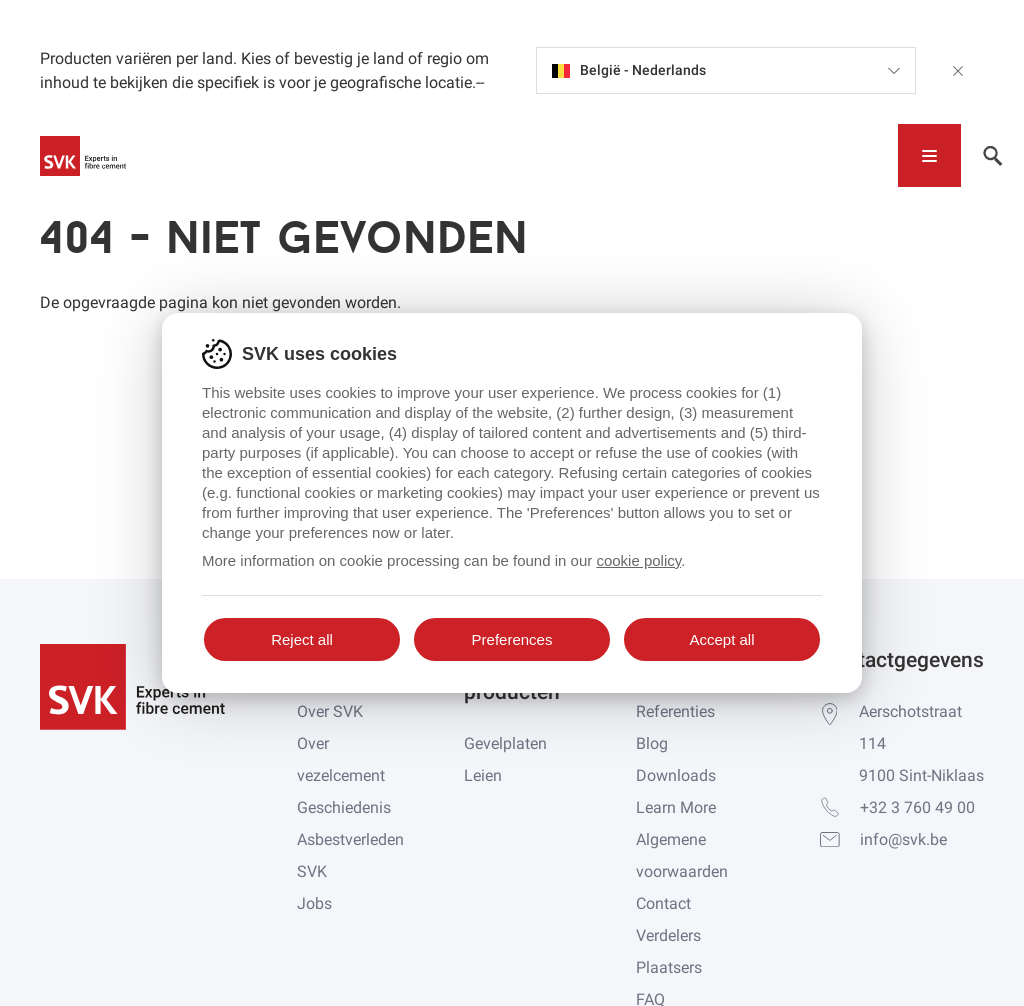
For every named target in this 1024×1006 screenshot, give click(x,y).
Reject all (302, 639)
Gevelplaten (505, 743)
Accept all (721, 639)
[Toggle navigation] (929, 155)
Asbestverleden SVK (350, 855)
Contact (663, 903)
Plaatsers (669, 967)
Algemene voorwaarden (682, 855)
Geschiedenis (344, 807)
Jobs (314, 903)
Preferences (512, 639)
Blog (652, 743)
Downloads (676, 775)
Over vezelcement (341, 759)
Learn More (676, 807)
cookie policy (638, 560)
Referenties (675, 711)
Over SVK (330, 711)
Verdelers (668, 935)
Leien (483, 775)
